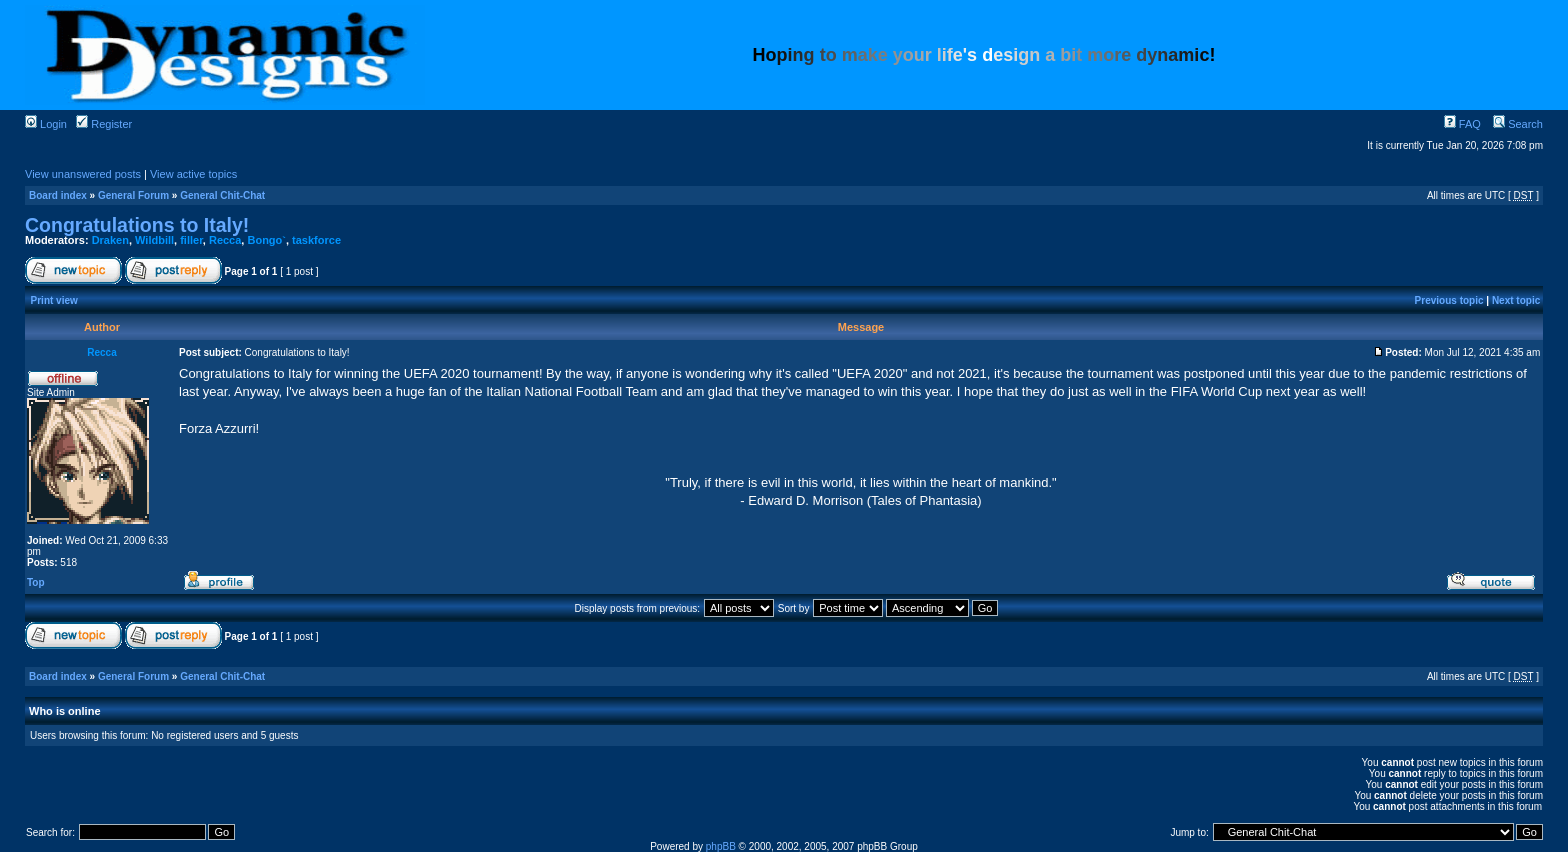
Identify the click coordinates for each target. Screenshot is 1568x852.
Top (36, 582)
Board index (58, 195)
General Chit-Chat (222, 195)
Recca (225, 240)
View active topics (193, 174)
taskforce (316, 240)
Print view (54, 300)
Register (104, 124)
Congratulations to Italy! (137, 225)
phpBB (721, 846)
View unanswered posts (83, 174)
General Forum (133, 195)
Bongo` (266, 240)
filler (191, 240)
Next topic (1516, 300)
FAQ (1462, 124)
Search (1518, 124)
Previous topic (1449, 300)
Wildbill (154, 240)
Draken (110, 240)
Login (46, 124)
